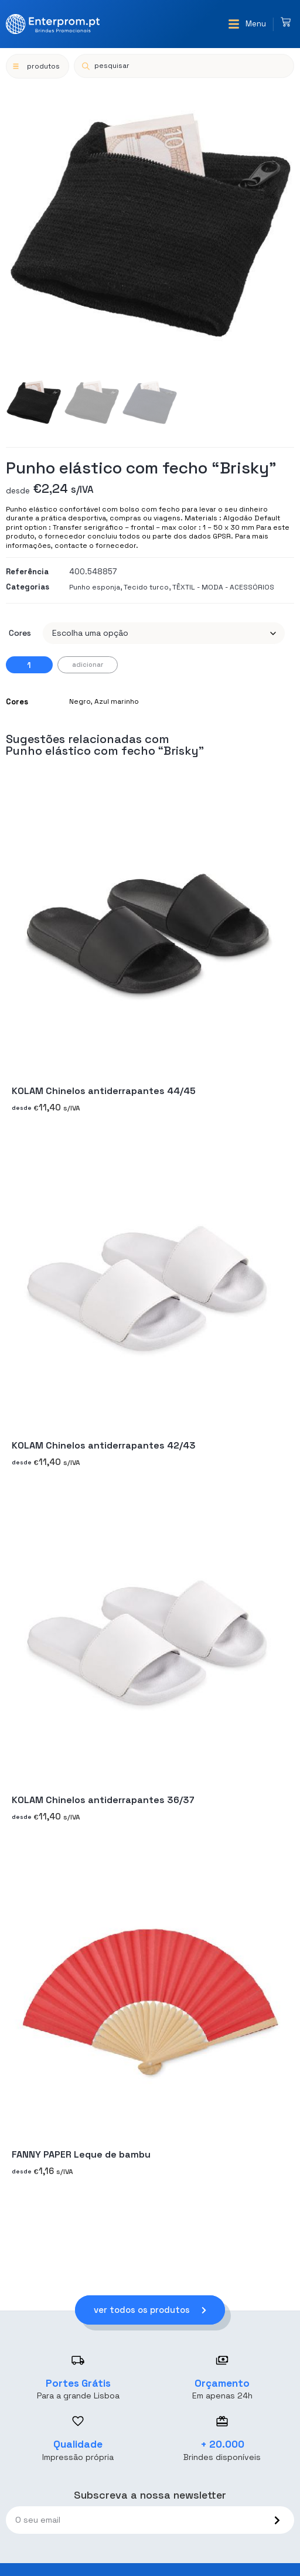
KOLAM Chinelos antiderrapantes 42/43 (104, 1445)
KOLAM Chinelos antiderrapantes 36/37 (103, 1800)
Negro (80, 701)
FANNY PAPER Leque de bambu (81, 2154)
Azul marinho (116, 701)
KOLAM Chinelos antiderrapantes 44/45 (104, 1091)
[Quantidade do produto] (29, 664)
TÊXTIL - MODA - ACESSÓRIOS (223, 587)
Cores (20, 633)
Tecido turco (146, 587)
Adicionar (87, 664)
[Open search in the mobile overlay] (184, 66)
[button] (247, 24)
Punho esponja (94, 587)
